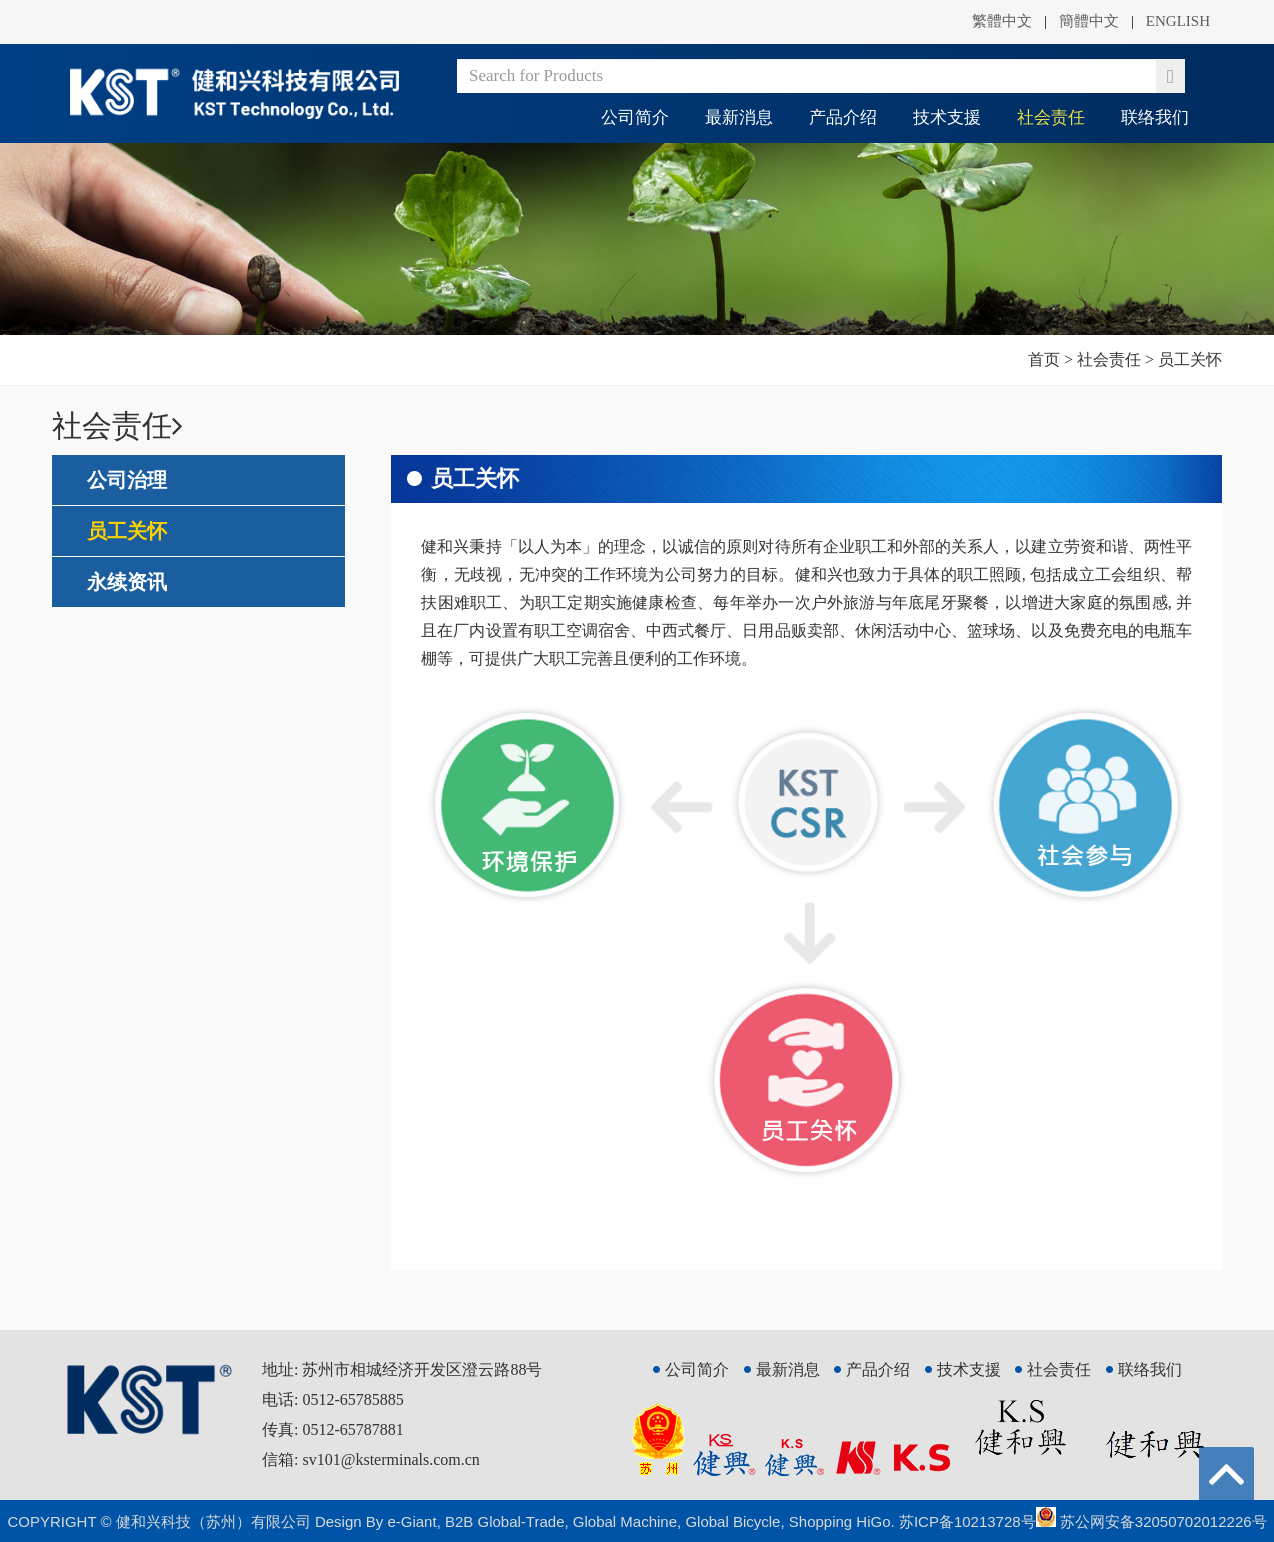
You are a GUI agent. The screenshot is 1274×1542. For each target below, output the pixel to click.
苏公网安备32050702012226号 (1151, 1521)
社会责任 (1051, 117)
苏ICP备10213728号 (967, 1521)
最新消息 (739, 117)
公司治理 (127, 480)
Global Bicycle (732, 1521)
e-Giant (411, 1521)
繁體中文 (1002, 21)
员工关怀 (127, 531)
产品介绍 (843, 117)
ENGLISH (1178, 21)
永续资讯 (127, 582)
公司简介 (635, 117)
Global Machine (625, 1521)
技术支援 (947, 117)
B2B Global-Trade (505, 1521)
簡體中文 (1089, 21)
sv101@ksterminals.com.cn (390, 1459)
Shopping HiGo (840, 1521)
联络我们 (1155, 117)
